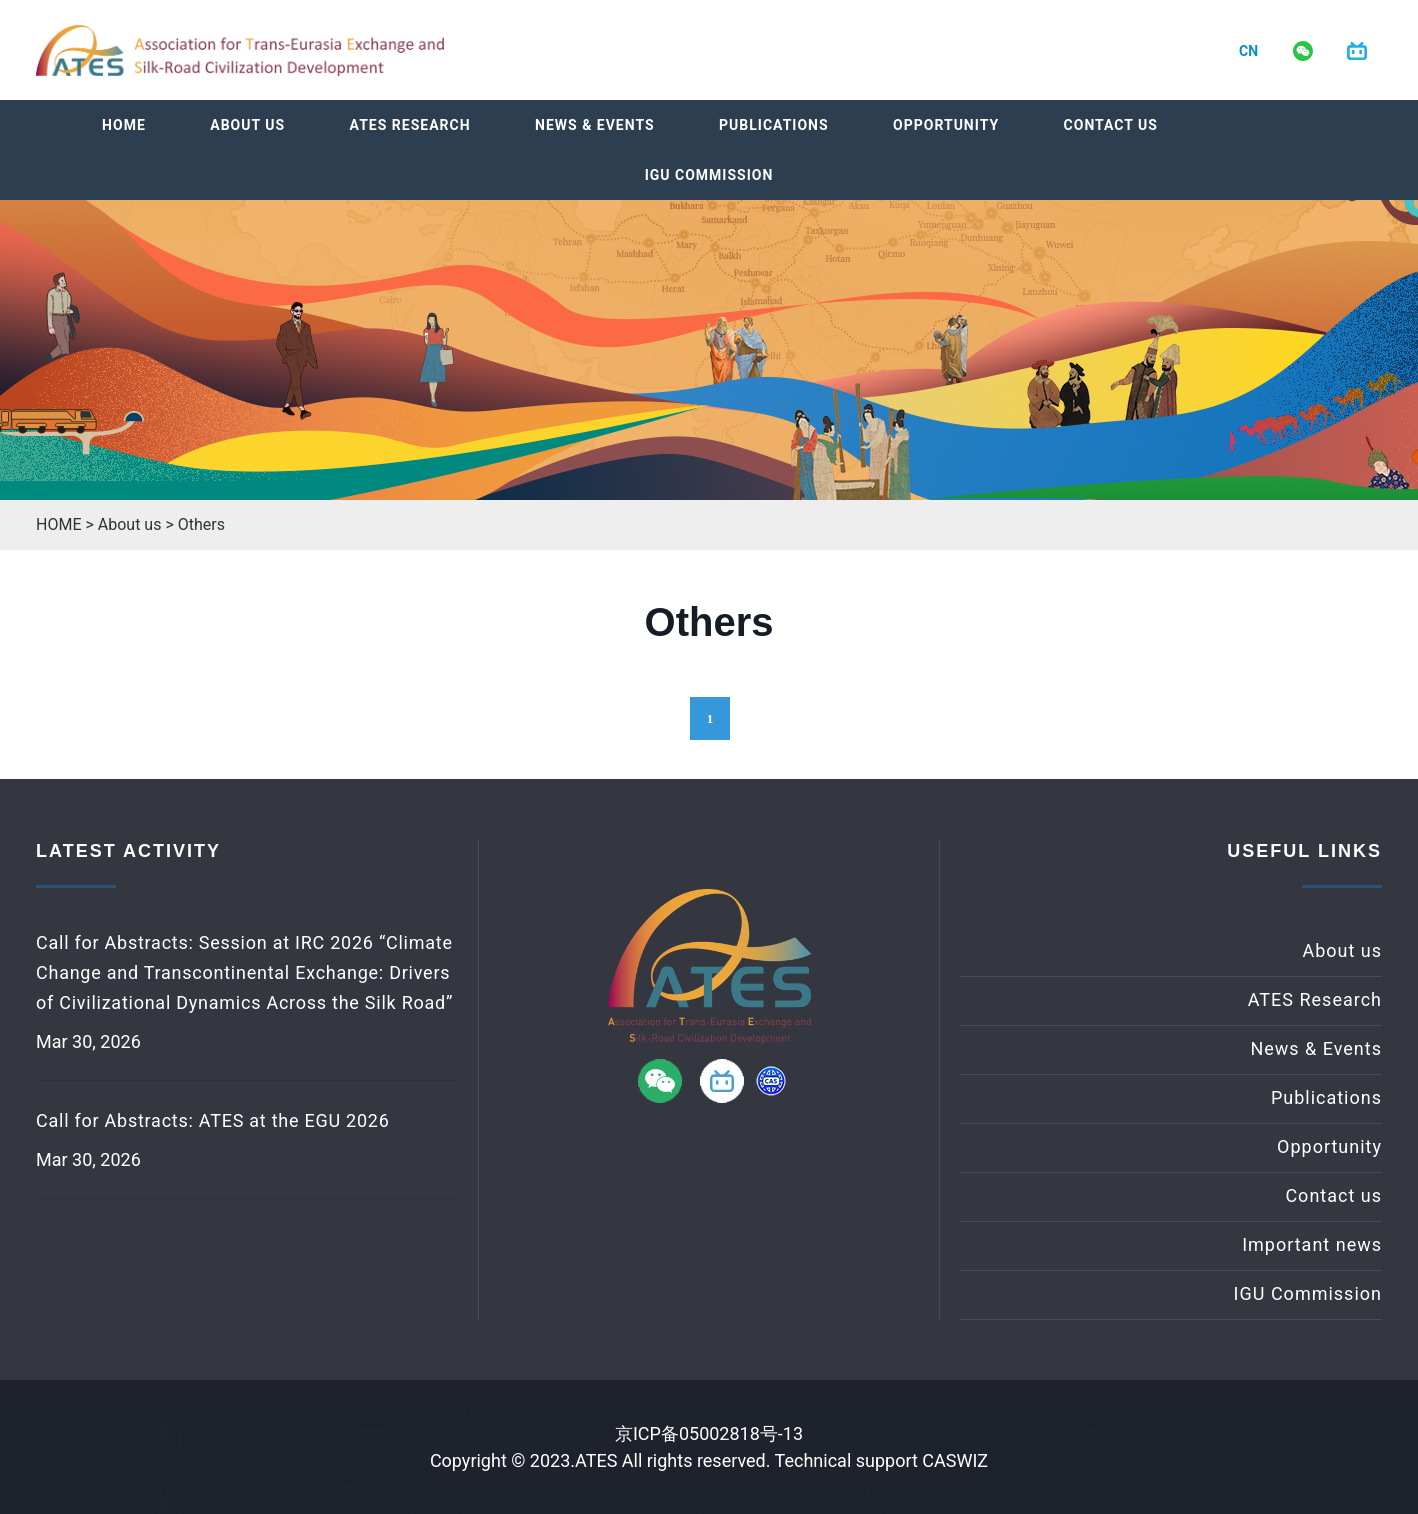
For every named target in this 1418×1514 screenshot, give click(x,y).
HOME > (67, 524)
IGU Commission (709, 175)
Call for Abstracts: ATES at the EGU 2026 (213, 1120)
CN (1248, 51)
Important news (1312, 1244)
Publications (774, 125)
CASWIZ (955, 1460)
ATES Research (410, 125)
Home (124, 125)
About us (247, 125)
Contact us (1111, 125)
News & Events (595, 125)
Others (201, 524)
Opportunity (946, 125)
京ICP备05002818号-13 (709, 1433)
